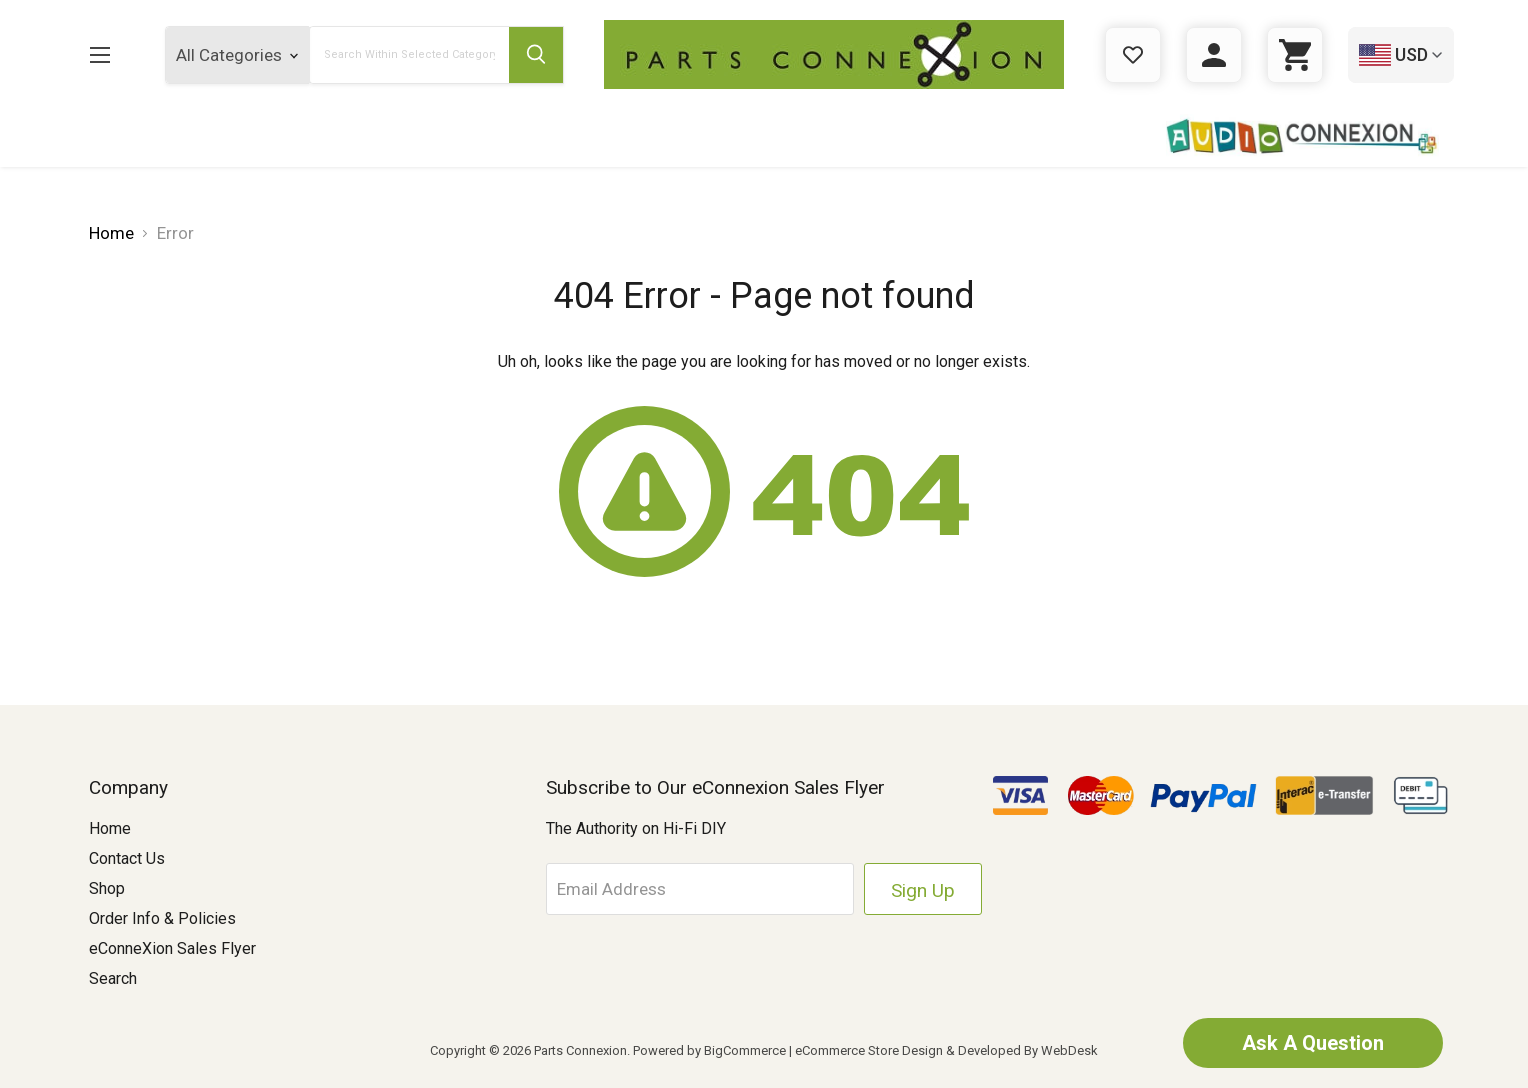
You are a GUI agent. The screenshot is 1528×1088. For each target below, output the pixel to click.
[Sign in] (1214, 55)
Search (113, 978)
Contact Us (127, 858)
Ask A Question (1313, 1043)
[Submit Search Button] (536, 55)
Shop (107, 888)
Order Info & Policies (162, 918)
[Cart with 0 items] (1295, 55)
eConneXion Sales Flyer (172, 948)
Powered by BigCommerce (709, 1050)
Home (110, 828)
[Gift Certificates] (1133, 55)
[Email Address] (700, 889)
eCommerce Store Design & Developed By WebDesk (946, 1050)
